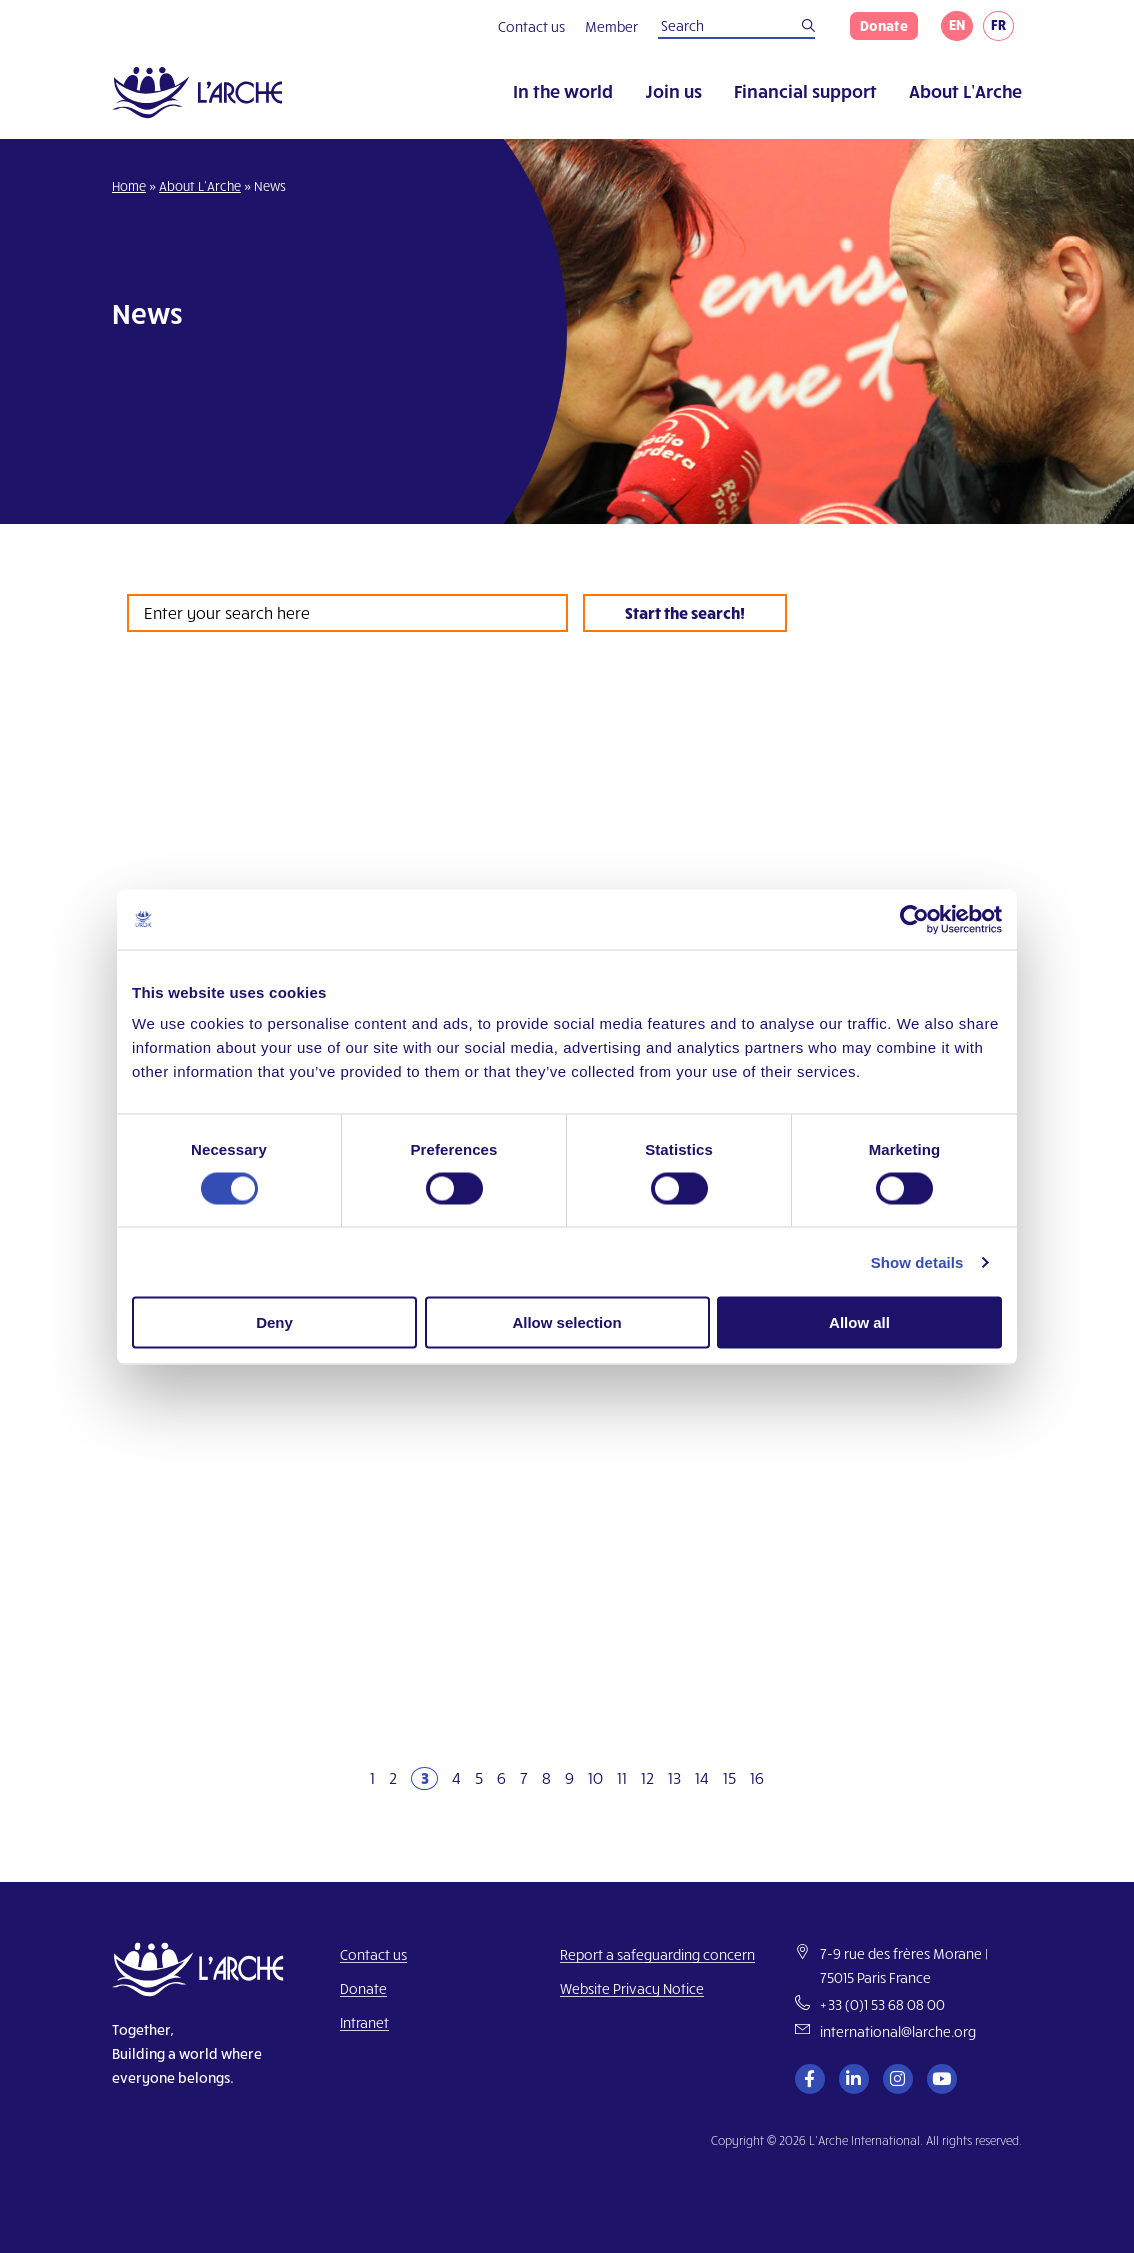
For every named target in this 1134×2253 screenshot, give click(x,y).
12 (647, 1777)
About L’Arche (965, 90)
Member (611, 26)
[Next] (787, 1778)
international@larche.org (898, 2031)
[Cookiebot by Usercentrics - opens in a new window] (914, 919)
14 (702, 1777)
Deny (274, 1322)
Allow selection (566, 1322)
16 (757, 1777)
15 (729, 1777)
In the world (563, 90)
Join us (673, 90)
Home (129, 186)
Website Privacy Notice (632, 1988)
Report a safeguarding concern (657, 1954)
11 (622, 1777)
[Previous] (347, 1778)
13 (674, 1777)
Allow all (859, 1322)
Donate (884, 25)
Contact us (531, 26)
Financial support (805, 90)
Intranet (364, 2022)
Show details (917, 1261)
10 (595, 1777)
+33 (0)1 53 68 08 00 (882, 2004)
